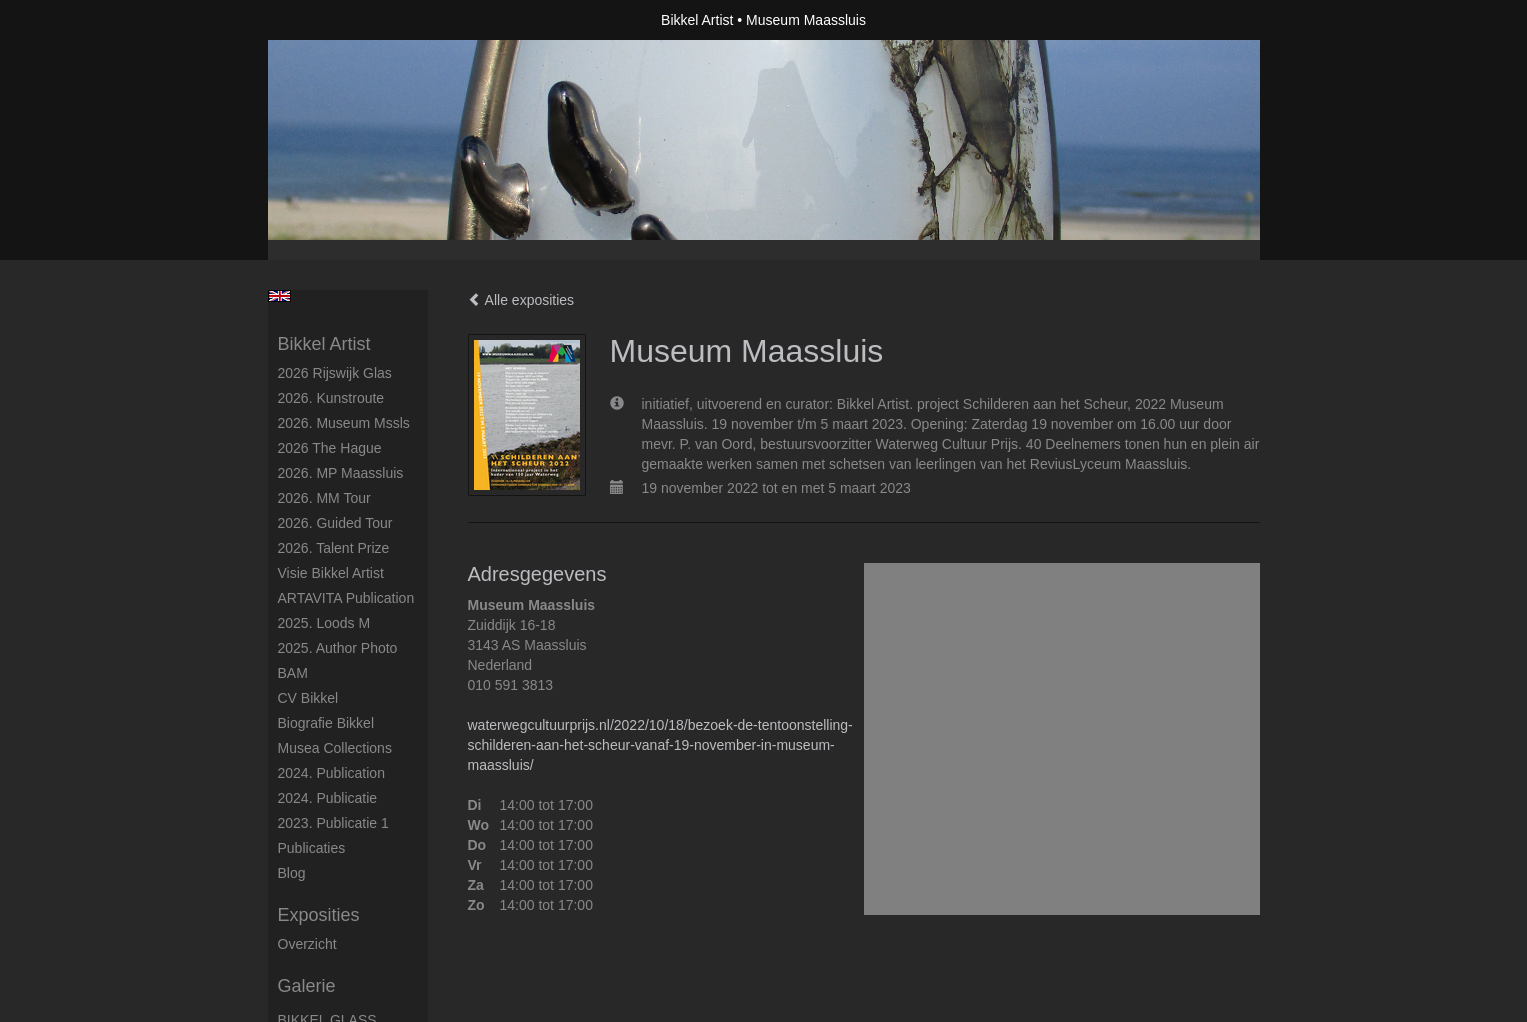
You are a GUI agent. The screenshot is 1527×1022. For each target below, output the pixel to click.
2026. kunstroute (331, 398)
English (279, 296)
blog (292, 873)
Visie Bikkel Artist (331, 573)
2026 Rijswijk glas (335, 373)
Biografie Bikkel (326, 723)
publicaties (312, 848)
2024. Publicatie (328, 798)
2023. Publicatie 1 (333, 823)
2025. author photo (338, 648)
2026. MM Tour (324, 498)
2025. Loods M (324, 623)
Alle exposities (521, 300)
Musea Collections (335, 748)
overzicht (307, 944)
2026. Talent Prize (334, 548)
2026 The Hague (330, 448)
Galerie (307, 986)
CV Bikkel (308, 698)
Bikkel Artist (697, 20)
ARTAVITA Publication (346, 598)
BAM (293, 673)
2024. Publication (331, 773)
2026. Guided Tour (335, 523)
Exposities (319, 915)
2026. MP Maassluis (341, 473)
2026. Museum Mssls (344, 423)
